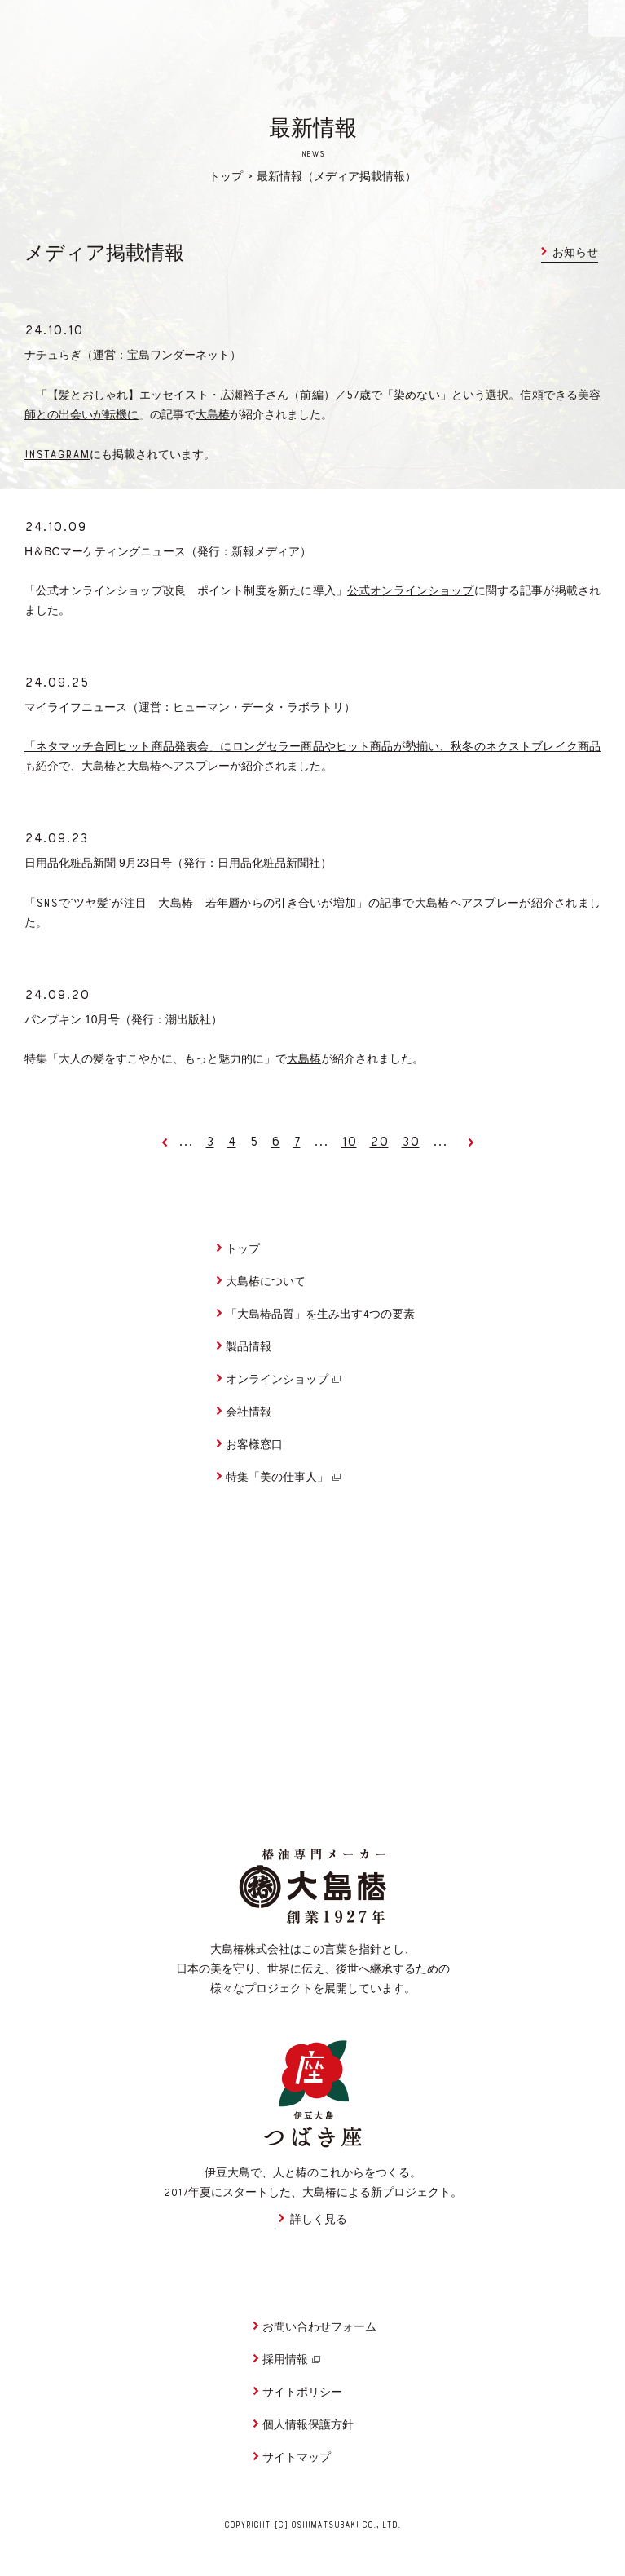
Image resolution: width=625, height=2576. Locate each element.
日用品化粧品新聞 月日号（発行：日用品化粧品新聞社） (178, 862)
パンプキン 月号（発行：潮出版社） (123, 1019)
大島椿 (213, 416)
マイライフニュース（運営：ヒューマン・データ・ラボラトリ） (189, 707)
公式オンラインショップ (410, 592)
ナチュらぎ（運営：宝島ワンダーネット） (132, 354)
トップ (226, 177)
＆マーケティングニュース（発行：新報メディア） (167, 551)
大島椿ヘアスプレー (178, 767)
